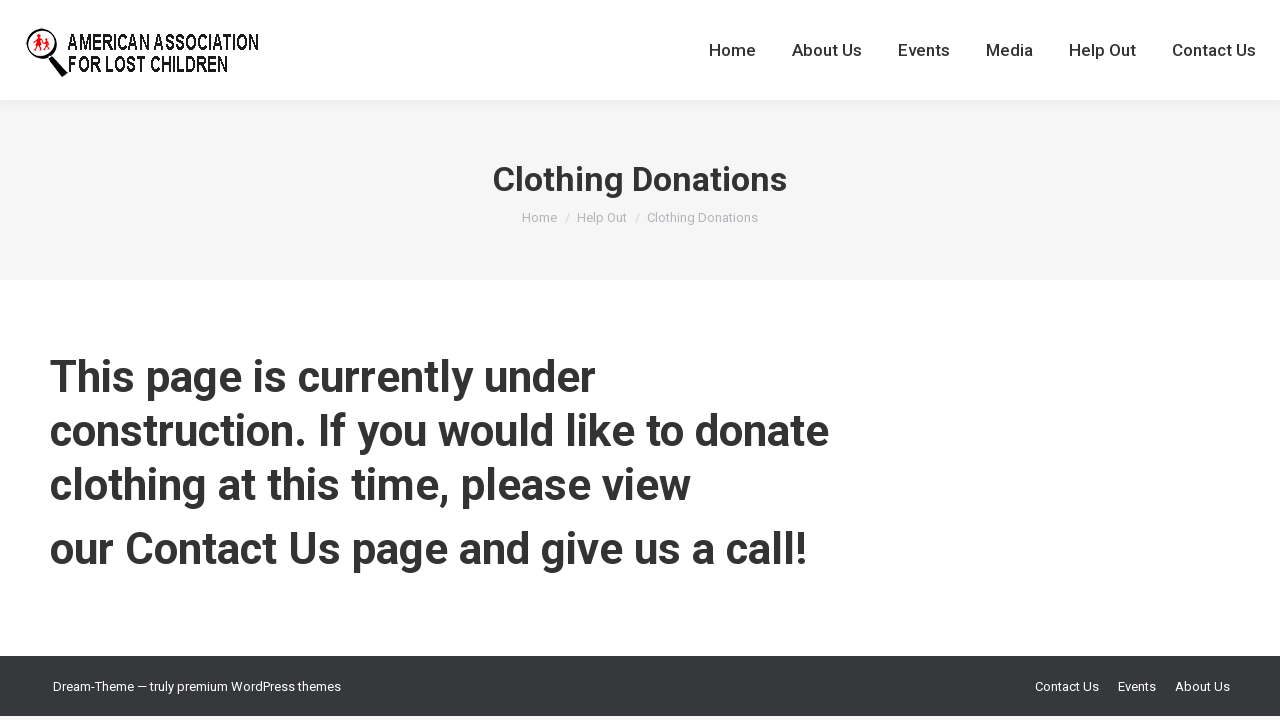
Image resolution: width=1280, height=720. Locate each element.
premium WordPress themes (259, 686)
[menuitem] (732, 50)
